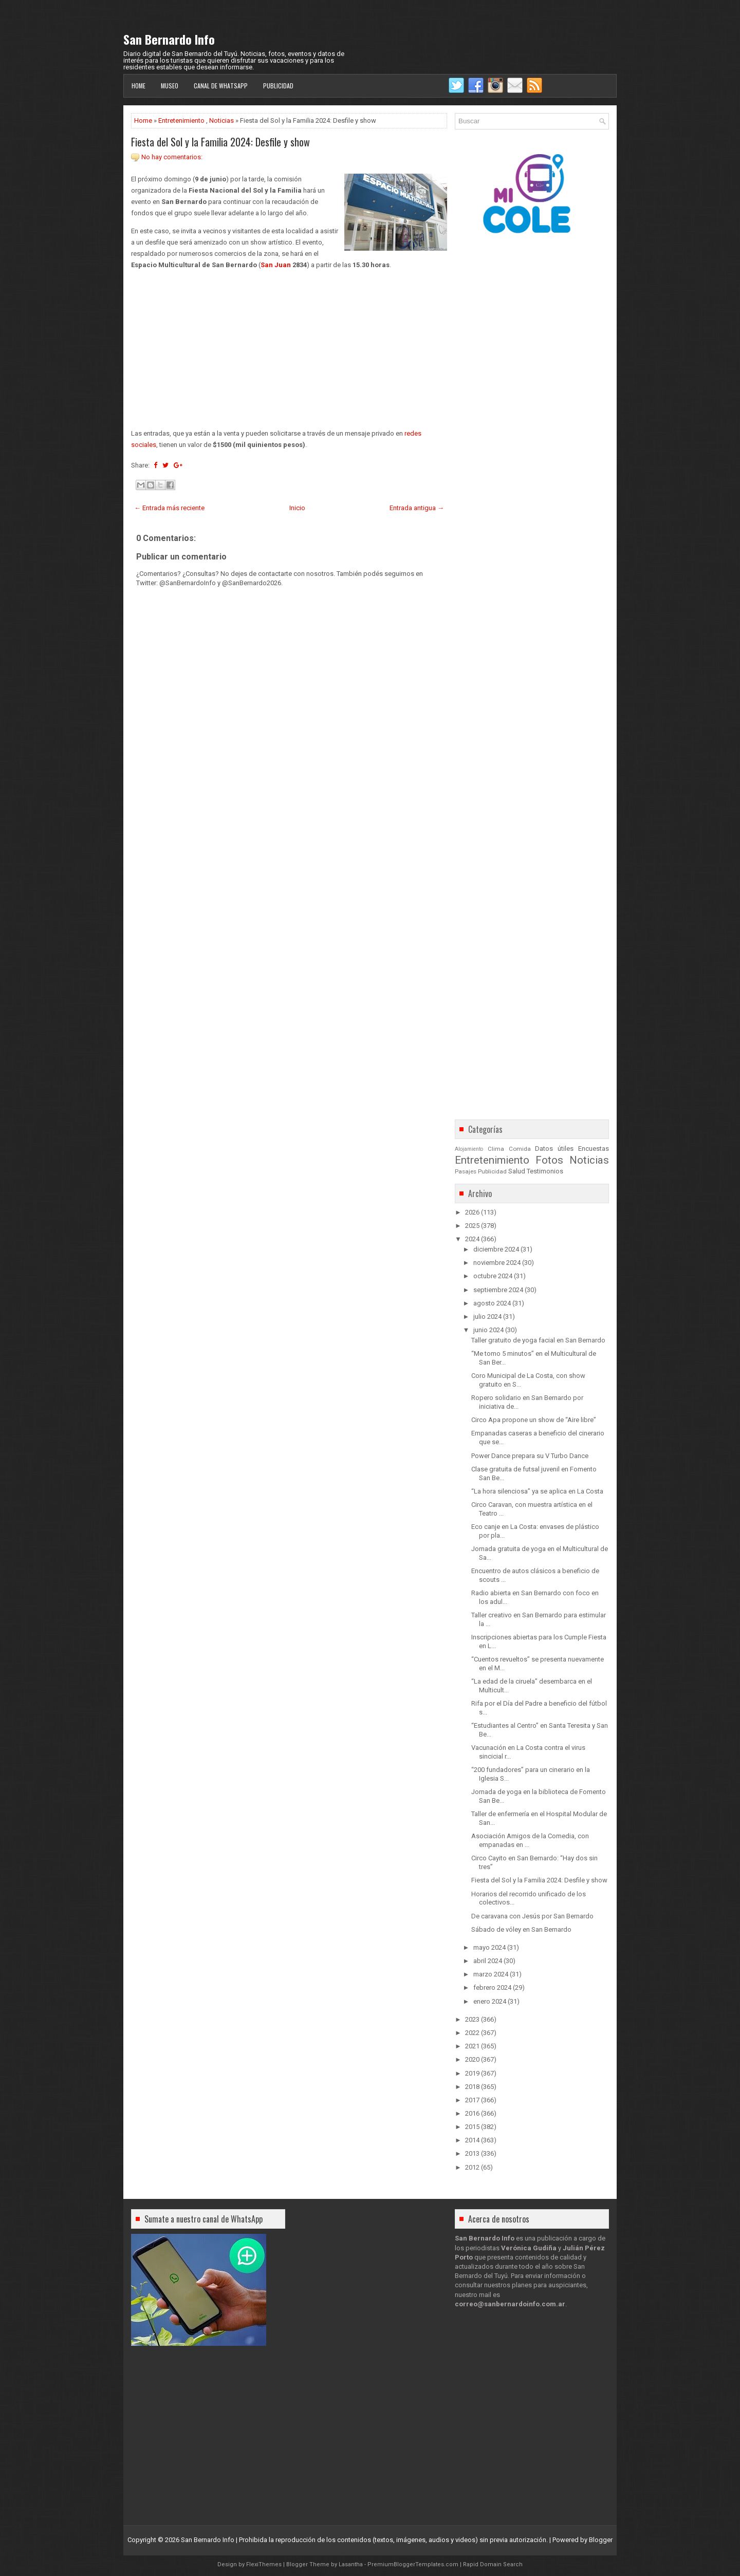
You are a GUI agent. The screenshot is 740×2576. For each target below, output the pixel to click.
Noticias (221, 120)
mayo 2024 (489, 1947)
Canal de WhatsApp (221, 85)
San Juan (276, 265)
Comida (520, 1148)
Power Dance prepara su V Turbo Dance (529, 1456)
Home (138, 85)
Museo (169, 85)
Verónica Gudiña (529, 2248)
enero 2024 (489, 2001)
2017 (472, 2100)
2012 (472, 2167)
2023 (472, 2019)
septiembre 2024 (498, 1290)
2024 (472, 1239)
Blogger (601, 2540)
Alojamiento (469, 1149)
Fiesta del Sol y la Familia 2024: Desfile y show (220, 141)
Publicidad (278, 85)
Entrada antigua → (417, 508)
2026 (472, 1212)
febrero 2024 (492, 1987)
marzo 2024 (490, 1974)
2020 (472, 2059)
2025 (472, 1225)
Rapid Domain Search (493, 2564)
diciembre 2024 (496, 1249)
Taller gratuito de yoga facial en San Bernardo (538, 1340)
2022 (472, 2033)
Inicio (297, 508)
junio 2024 (488, 1330)
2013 (472, 2153)
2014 (472, 2140)
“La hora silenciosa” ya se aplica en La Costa (537, 1491)
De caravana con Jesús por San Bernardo (532, 1916)
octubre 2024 (492, 1276)
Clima (496, 1148)
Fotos (549, 1160)
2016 (472, 2113)
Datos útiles (554, 1148)
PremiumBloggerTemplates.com (412, 2564)
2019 (472, 2073)
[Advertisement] (289, 349)
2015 (472, 2127)
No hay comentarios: (171, 157)
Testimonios (545, 1171)
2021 (472, 2046)
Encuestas (593, 1148)
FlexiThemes (264, 2564)
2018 (472, 2086)
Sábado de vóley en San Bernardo (521, 1929)
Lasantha (351, 2564)
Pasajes (465, 1171)
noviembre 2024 (497, 1262)
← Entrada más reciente (169, 508)
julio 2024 (487, 1316)
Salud (516, 1171)
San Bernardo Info (169, 39)
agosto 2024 (492, 1303)
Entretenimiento (181, 120)
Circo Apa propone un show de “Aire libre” (533, 1420)
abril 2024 (487, 1961)
